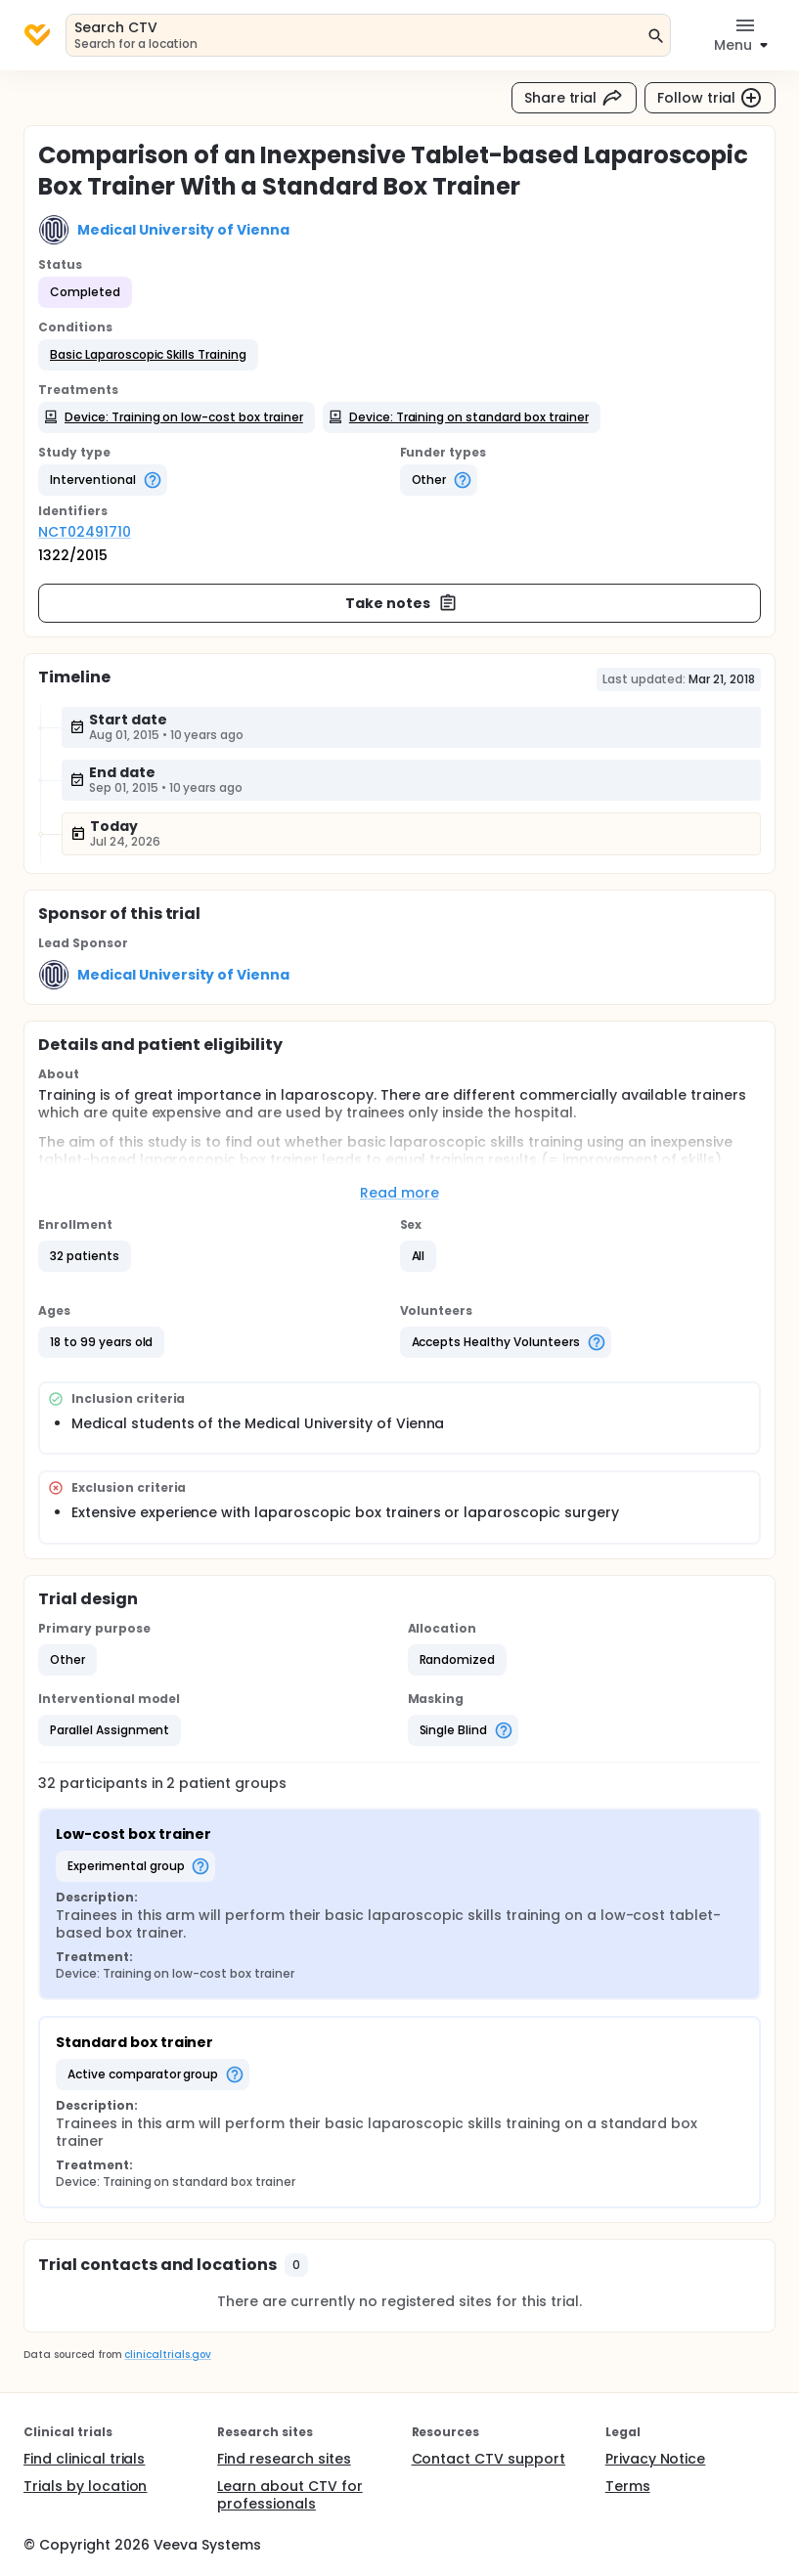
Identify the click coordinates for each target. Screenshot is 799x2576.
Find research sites (283, 2458)
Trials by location (85, 2486)
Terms (627, 2486)
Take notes (401, 603)
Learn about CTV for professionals (289, 2494)
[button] (148, 355)
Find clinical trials (84, 2458)
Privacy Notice (655, 2458)
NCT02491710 (84, 532)
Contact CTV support (488, 2458)
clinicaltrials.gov (167, 2354)
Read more (399, 1192)
